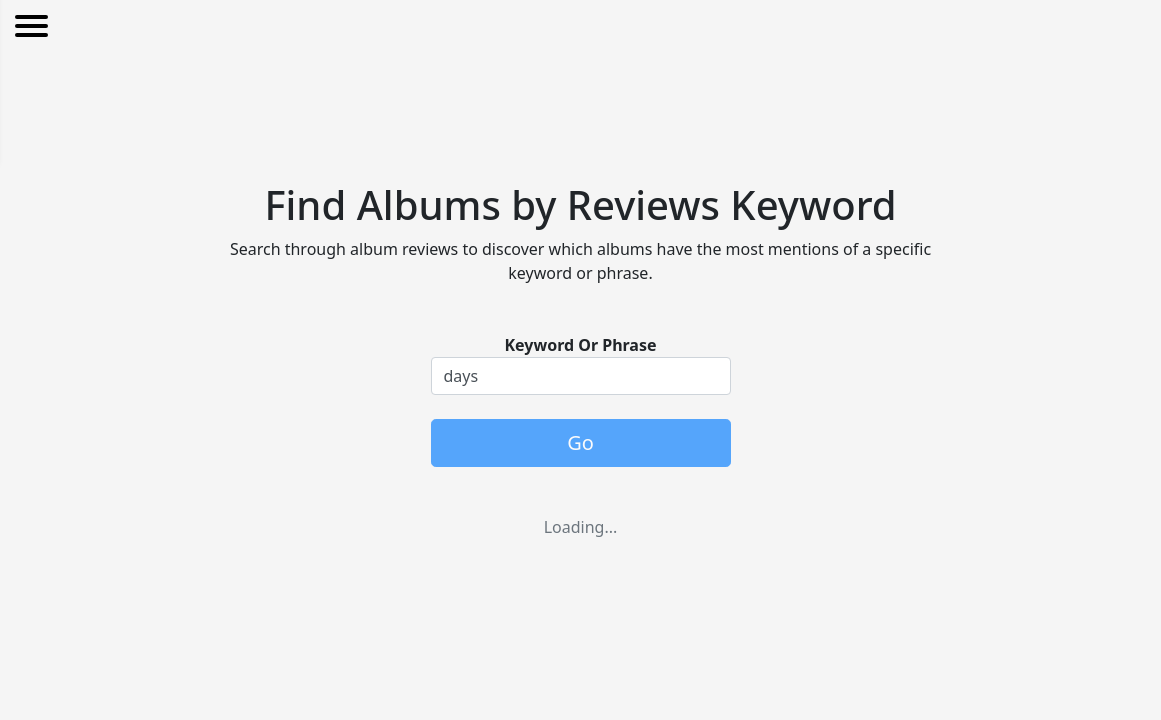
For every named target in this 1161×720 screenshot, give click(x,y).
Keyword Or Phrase (580, 345)
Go (580, 442)
